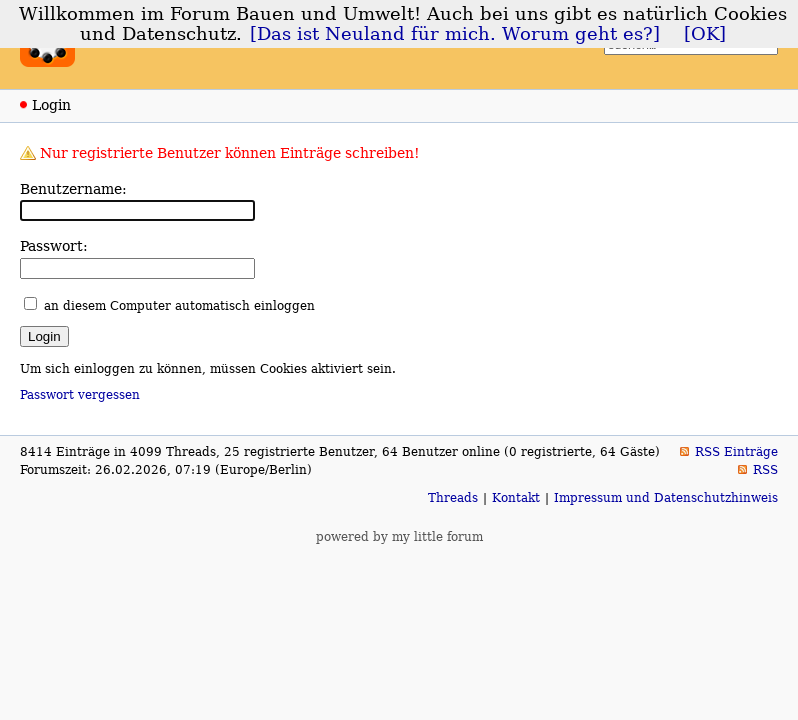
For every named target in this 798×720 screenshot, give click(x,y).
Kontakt (516, 498)
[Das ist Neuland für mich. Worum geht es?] (455, 34)
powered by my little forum (399, 537)
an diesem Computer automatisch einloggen (179, 306)
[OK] (705, 34)
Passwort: (54, 246)
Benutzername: (73, 189)
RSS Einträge (736, 452)
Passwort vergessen (80, 395)
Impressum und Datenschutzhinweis (666, 498)
